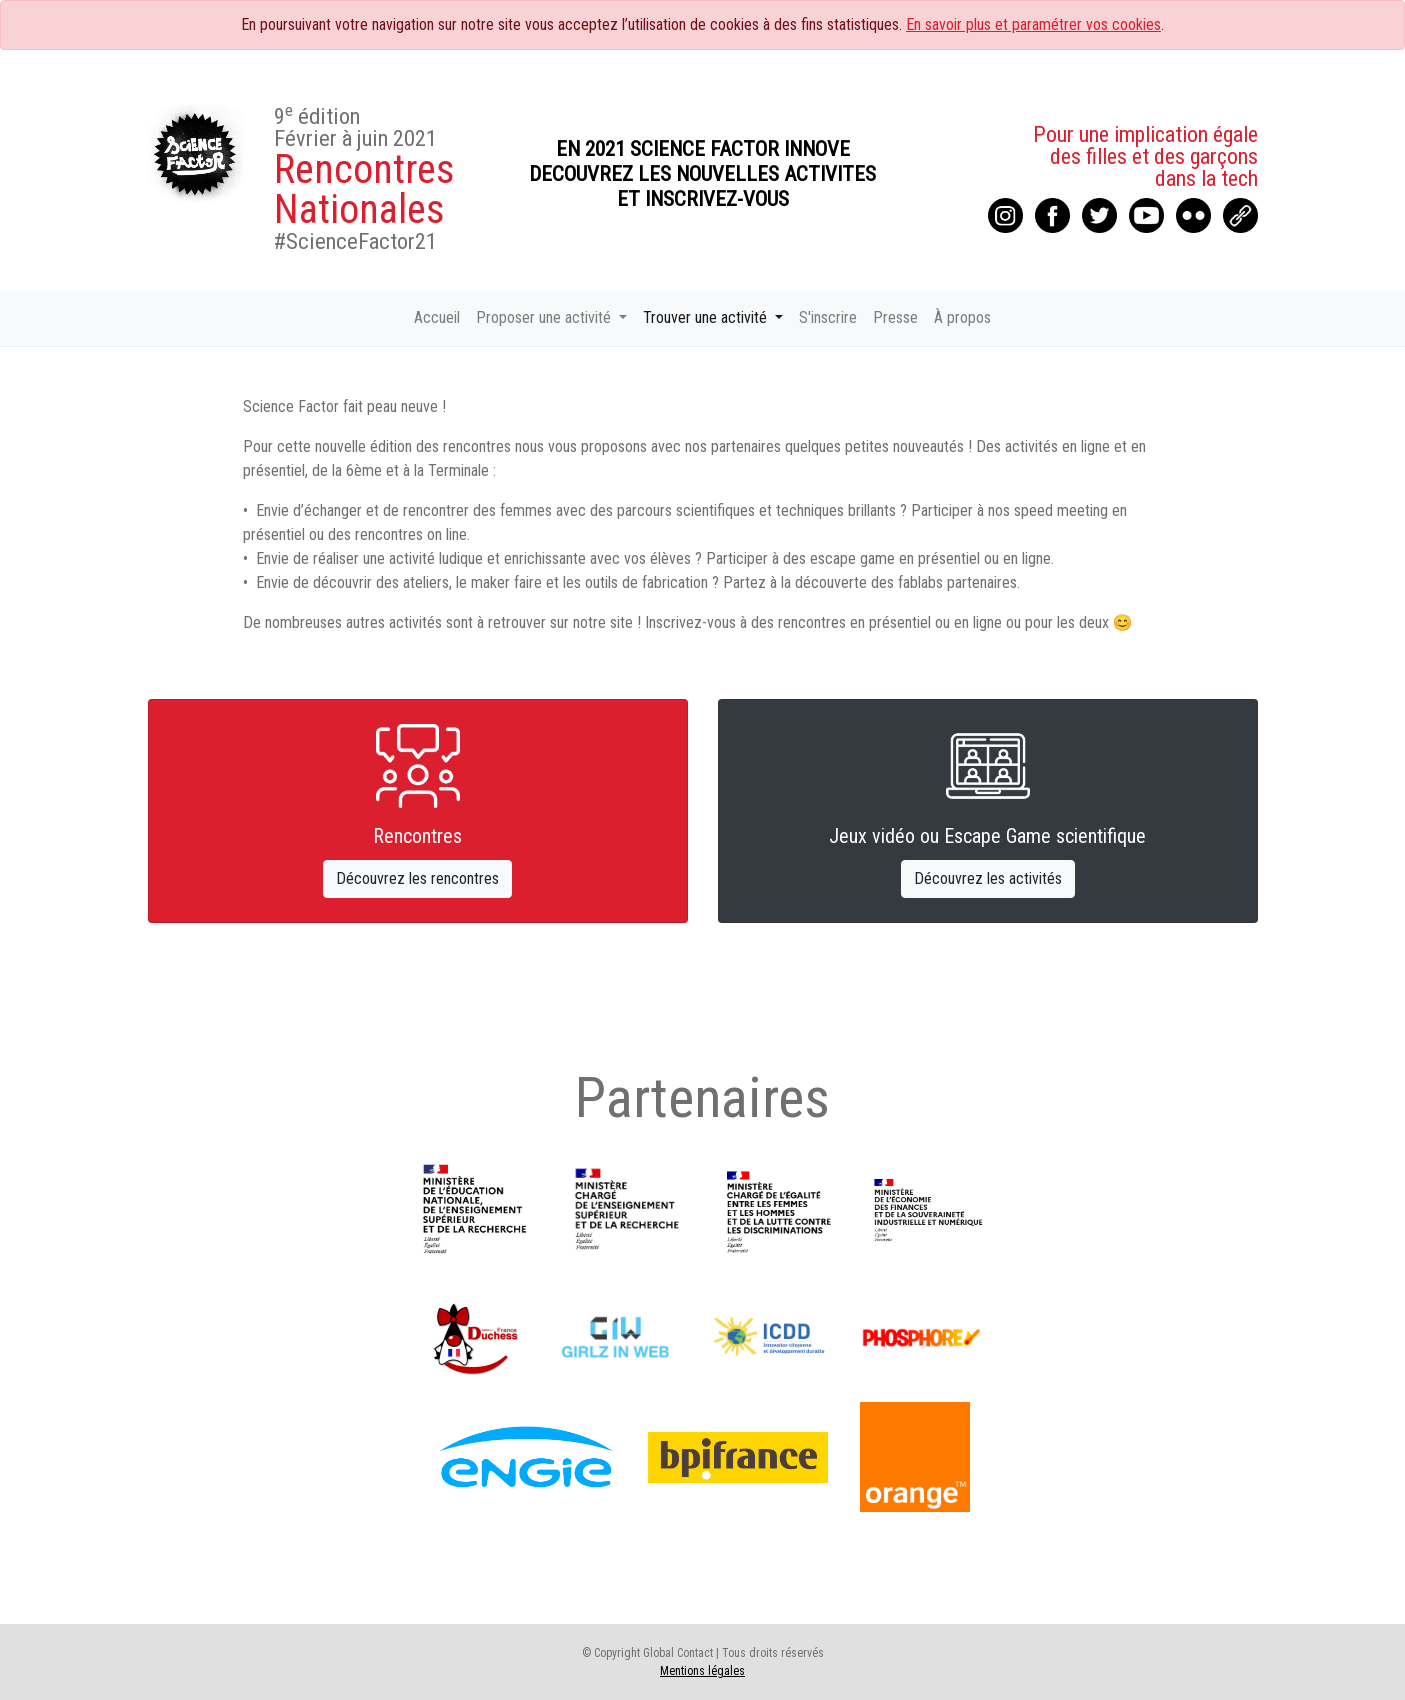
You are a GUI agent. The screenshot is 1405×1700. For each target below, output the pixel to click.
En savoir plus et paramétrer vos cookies (1033, 24)
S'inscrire (828, 317)
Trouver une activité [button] (707, 317)
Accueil (437, 317)
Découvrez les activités (988, 878)
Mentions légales (702, 1671)
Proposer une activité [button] (545, 317)
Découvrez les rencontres (417, 878)
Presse (895, 317)
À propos (962, 317)
